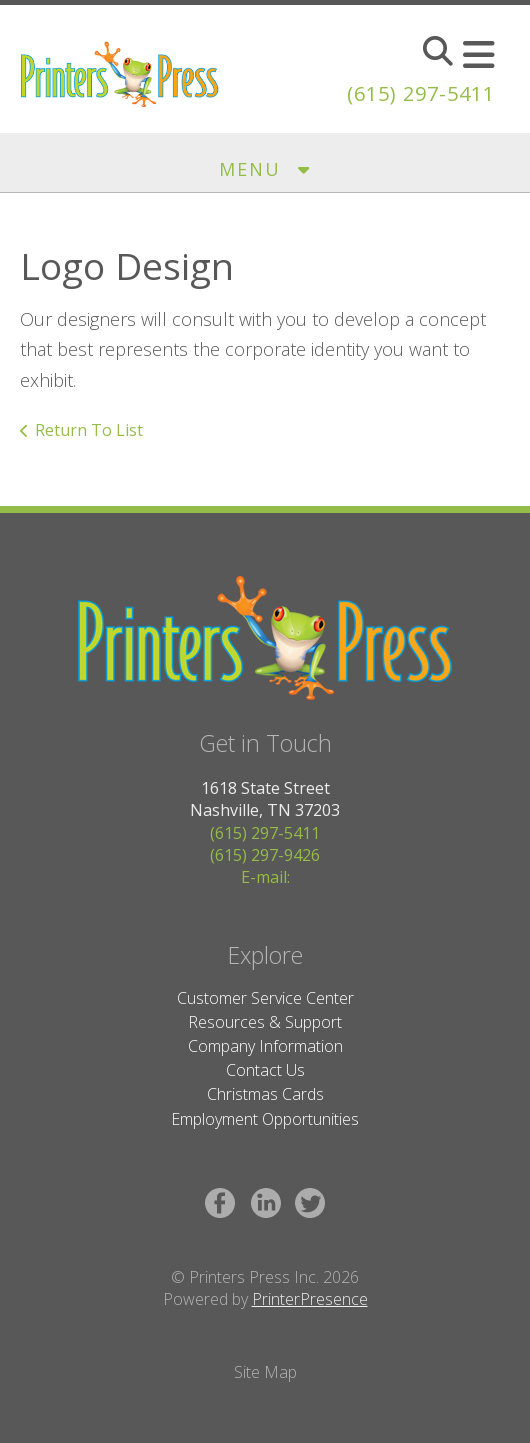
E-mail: (265, 877)
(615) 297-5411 (421, 93)
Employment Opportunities (265, 1119)
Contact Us (265, 1070)
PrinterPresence (310, 1299)
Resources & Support (265, 1022)
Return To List (89, 430)
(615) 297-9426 (265, 855)
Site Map (265, 1372)
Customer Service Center (265, 998)
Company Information (265, 1046)
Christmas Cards (265, 1094)
